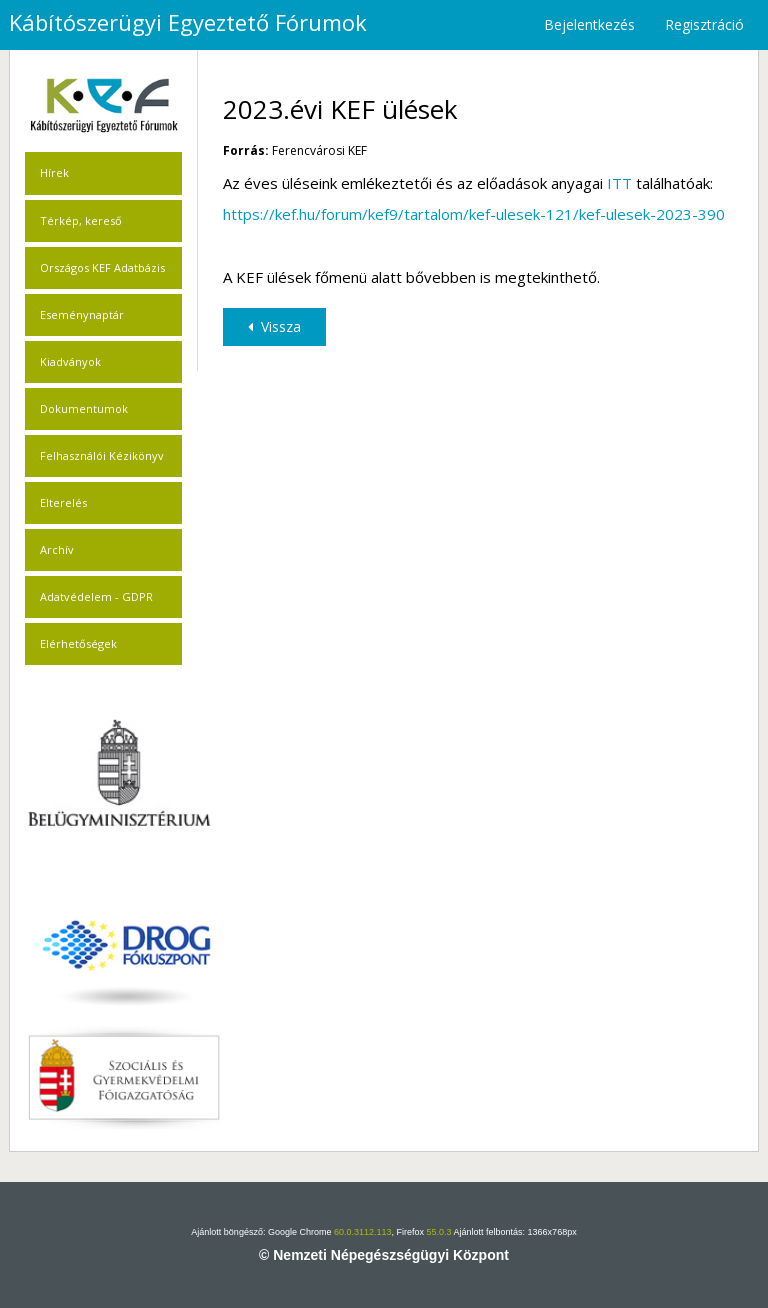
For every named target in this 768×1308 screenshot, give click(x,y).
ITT (619, 183)
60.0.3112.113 (363, 1232)
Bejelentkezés (589, 24)
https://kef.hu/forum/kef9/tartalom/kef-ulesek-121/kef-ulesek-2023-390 (474, 214)
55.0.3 (439, 1232)
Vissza (274, 326)
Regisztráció (704, 24)
